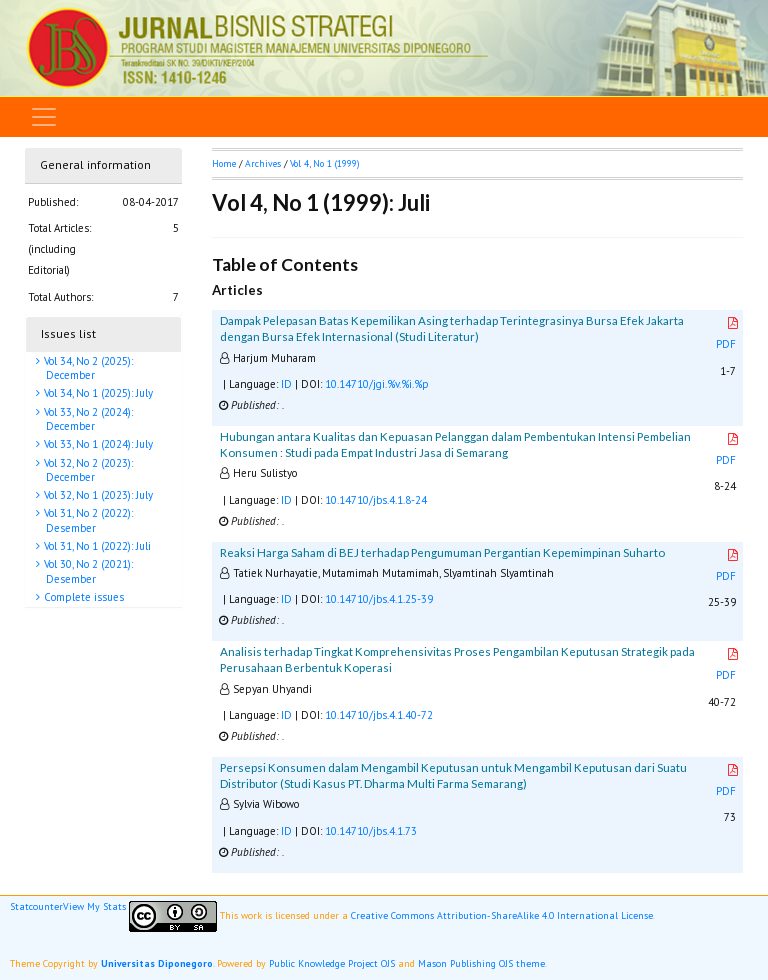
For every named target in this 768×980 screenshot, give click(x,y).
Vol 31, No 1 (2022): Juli (96, 546)
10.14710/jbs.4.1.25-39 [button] (379, 599)
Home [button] (224, 163)
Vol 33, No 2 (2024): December (87, 419)
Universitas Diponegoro (157, 963)
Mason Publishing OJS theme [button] (481, 963)
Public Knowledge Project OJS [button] (332, 963)
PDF (728, 334)
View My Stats (94, 906)
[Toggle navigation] (44, 117)
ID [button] (286, 384)
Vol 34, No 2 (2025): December (87, 368)
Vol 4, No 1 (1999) (324, 163)
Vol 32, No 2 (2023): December (87, 470)
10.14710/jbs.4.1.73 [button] (371, 831)
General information (95, 164)
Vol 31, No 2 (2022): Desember (87, 520)
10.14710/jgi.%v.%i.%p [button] (377, 384)
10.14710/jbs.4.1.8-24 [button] (376, 500)
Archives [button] (263, 163)
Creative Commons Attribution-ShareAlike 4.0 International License (502, 915)
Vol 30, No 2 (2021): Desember (87, 571)
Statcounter (36, 906)
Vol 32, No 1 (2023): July (97, 495)
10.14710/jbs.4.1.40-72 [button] (379, 715)
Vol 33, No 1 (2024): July (97, 444)
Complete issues (82, 597)
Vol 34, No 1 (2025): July (97, 393)
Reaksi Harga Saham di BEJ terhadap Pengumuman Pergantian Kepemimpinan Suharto (442, 552)
